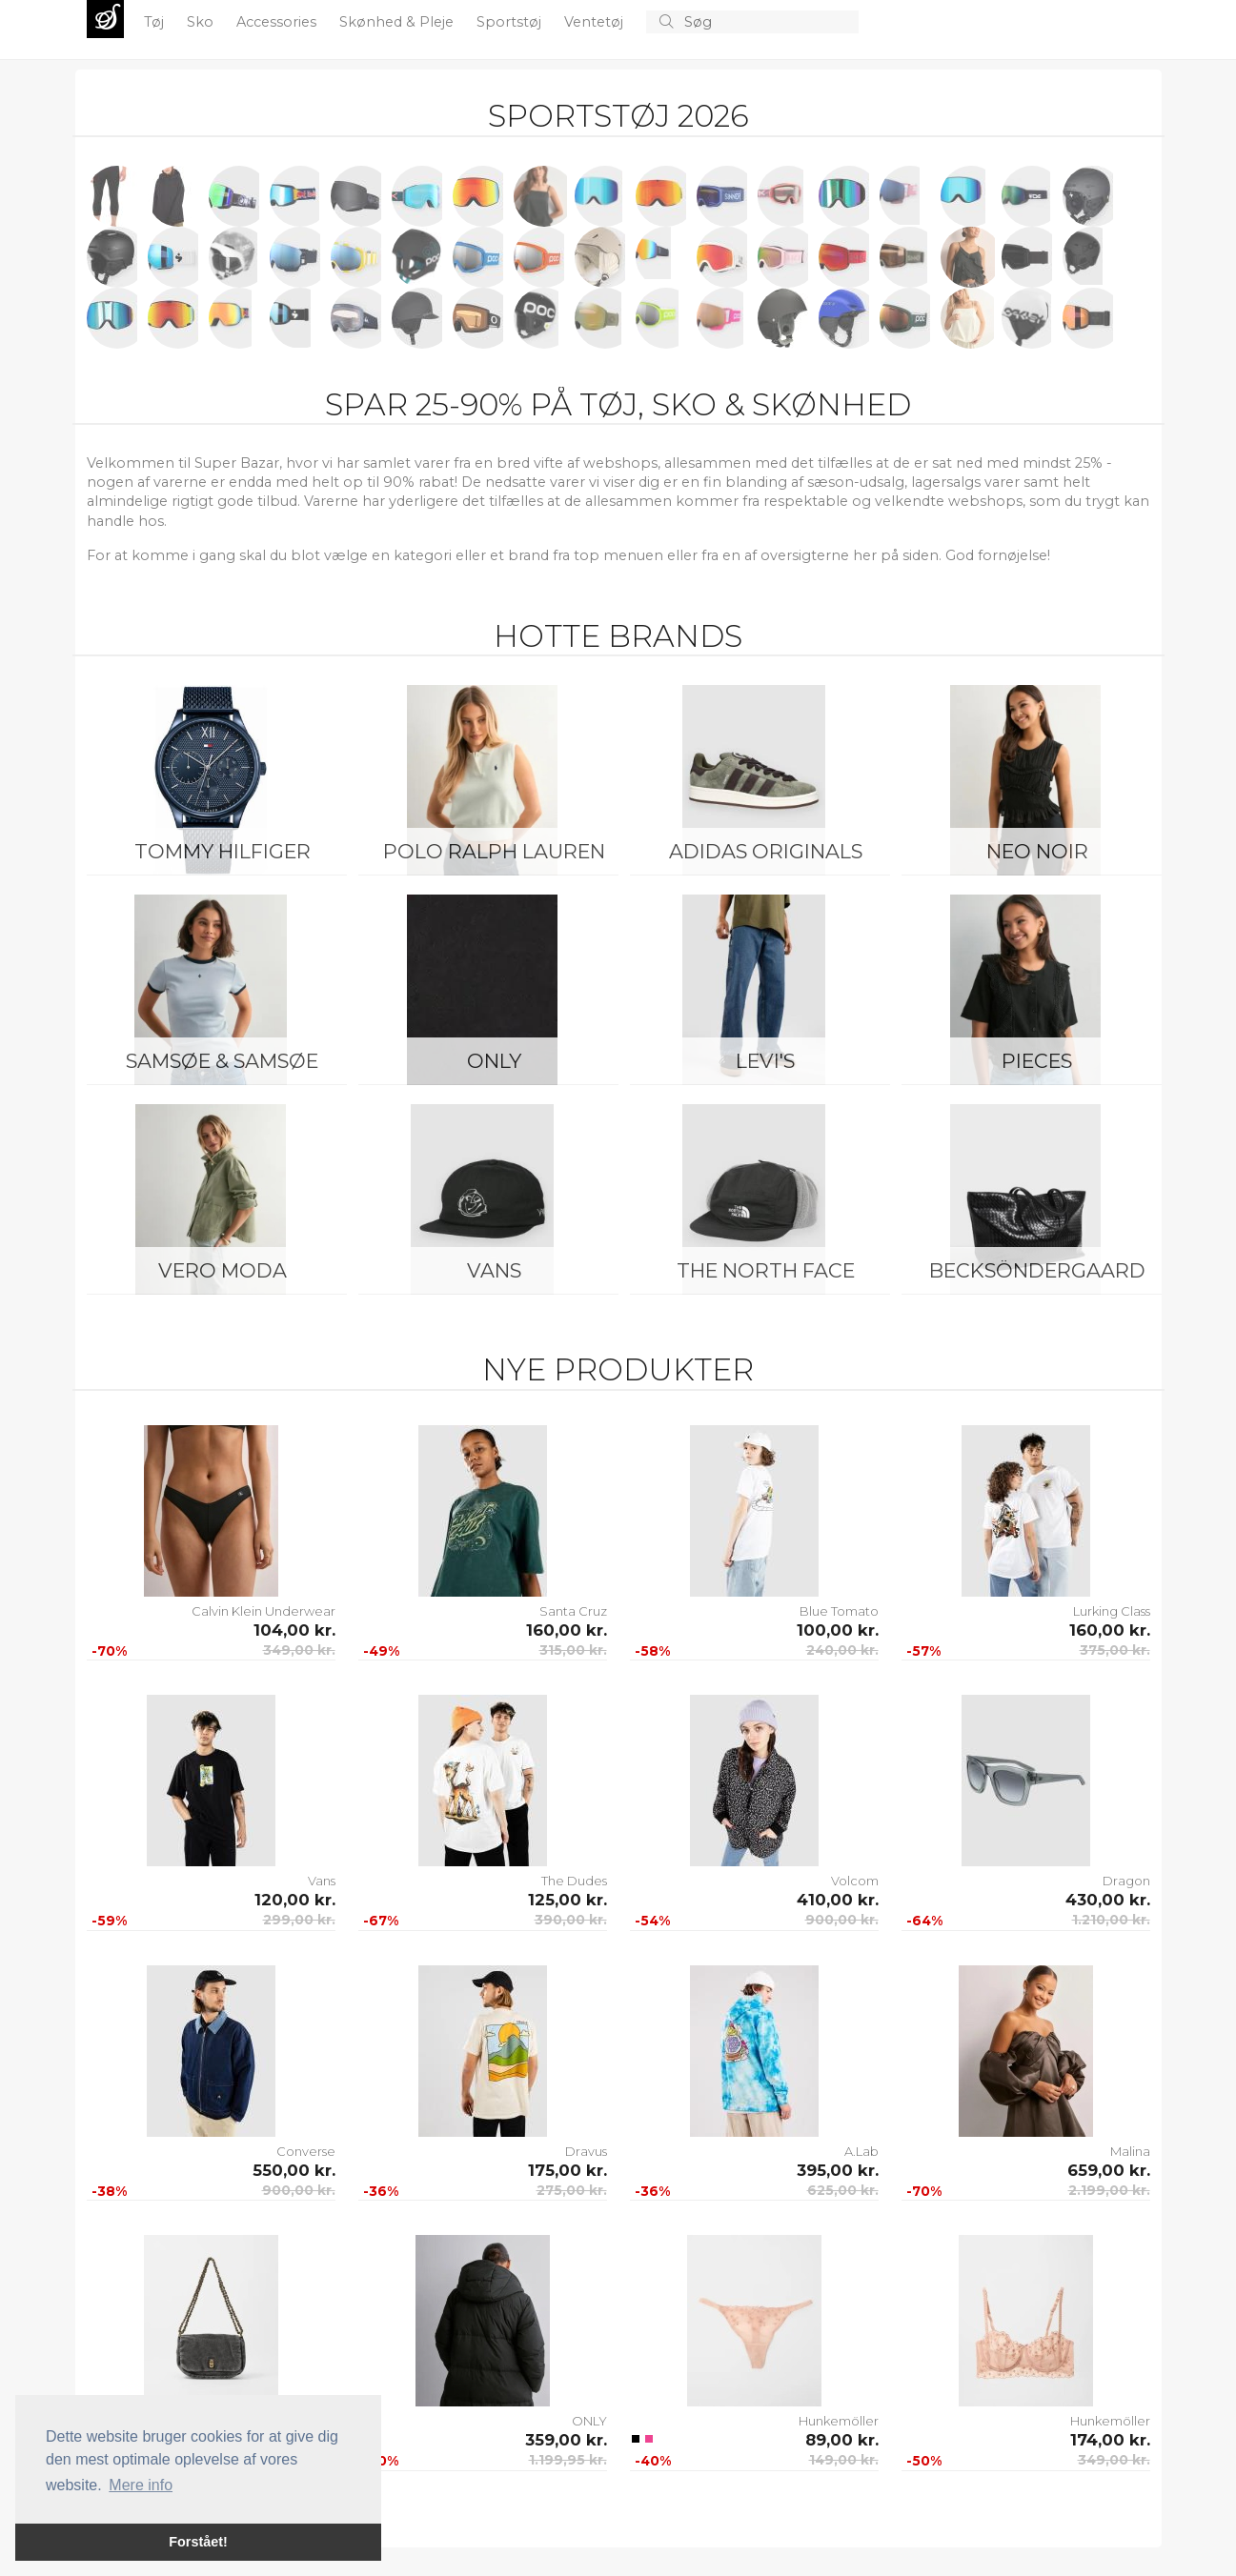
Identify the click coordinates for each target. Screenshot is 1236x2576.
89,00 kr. (842, 2439)
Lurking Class (1111, 1611)
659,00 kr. (1108, 2170)
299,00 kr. (299, 1919)
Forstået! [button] (198, 2541)
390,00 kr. (571, 1919)
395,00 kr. (838, 2170)
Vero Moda (222, 1270)
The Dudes (574, 1880)
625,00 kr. (843, 2190)
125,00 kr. (567, 1899)
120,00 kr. (294, 1899)
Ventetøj (595, 21)
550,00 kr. (294, 2170)
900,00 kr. (842, 1919)
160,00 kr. (566, 1630)
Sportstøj (510, 21)
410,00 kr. (838, 1899)
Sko (202, 21)
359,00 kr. (566, 2439)
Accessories (278, 21)
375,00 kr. (1115, 1650)
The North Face (766, 1270)
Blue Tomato (839, 1611)
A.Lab (861, 2151)
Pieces (1037, 1061)
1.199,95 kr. (568, 2459)
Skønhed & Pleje (398, 21)
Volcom (855, 1880)
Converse (305, 2151)
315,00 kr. (573, 1650)
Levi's (765, 1061)
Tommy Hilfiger (222, 851)
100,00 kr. (838, 1630)
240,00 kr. (842, 1650)
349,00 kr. (299, 1650)
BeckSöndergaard (1037, 1270)
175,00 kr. (567, 2170)
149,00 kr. (844, 2459)
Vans (494, 1270)
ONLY (494, 1061)
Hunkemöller (839, 2420)
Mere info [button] (140, 2485)
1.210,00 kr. (1111, 1919)
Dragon (1126, 1880)
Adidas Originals (765, 851)
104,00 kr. (294, 1630)
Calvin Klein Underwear (263, 1611)
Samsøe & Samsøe (222, 1061)
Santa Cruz (573, 1611)
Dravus (586, 2151)
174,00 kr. (1110, 2439)
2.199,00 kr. (1109, 2190)
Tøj (156, 21)
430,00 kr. (1107, 1899)
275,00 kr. (572, 2190)
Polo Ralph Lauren (494, 851)
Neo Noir (1037, 851)
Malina (1130, 2151)
